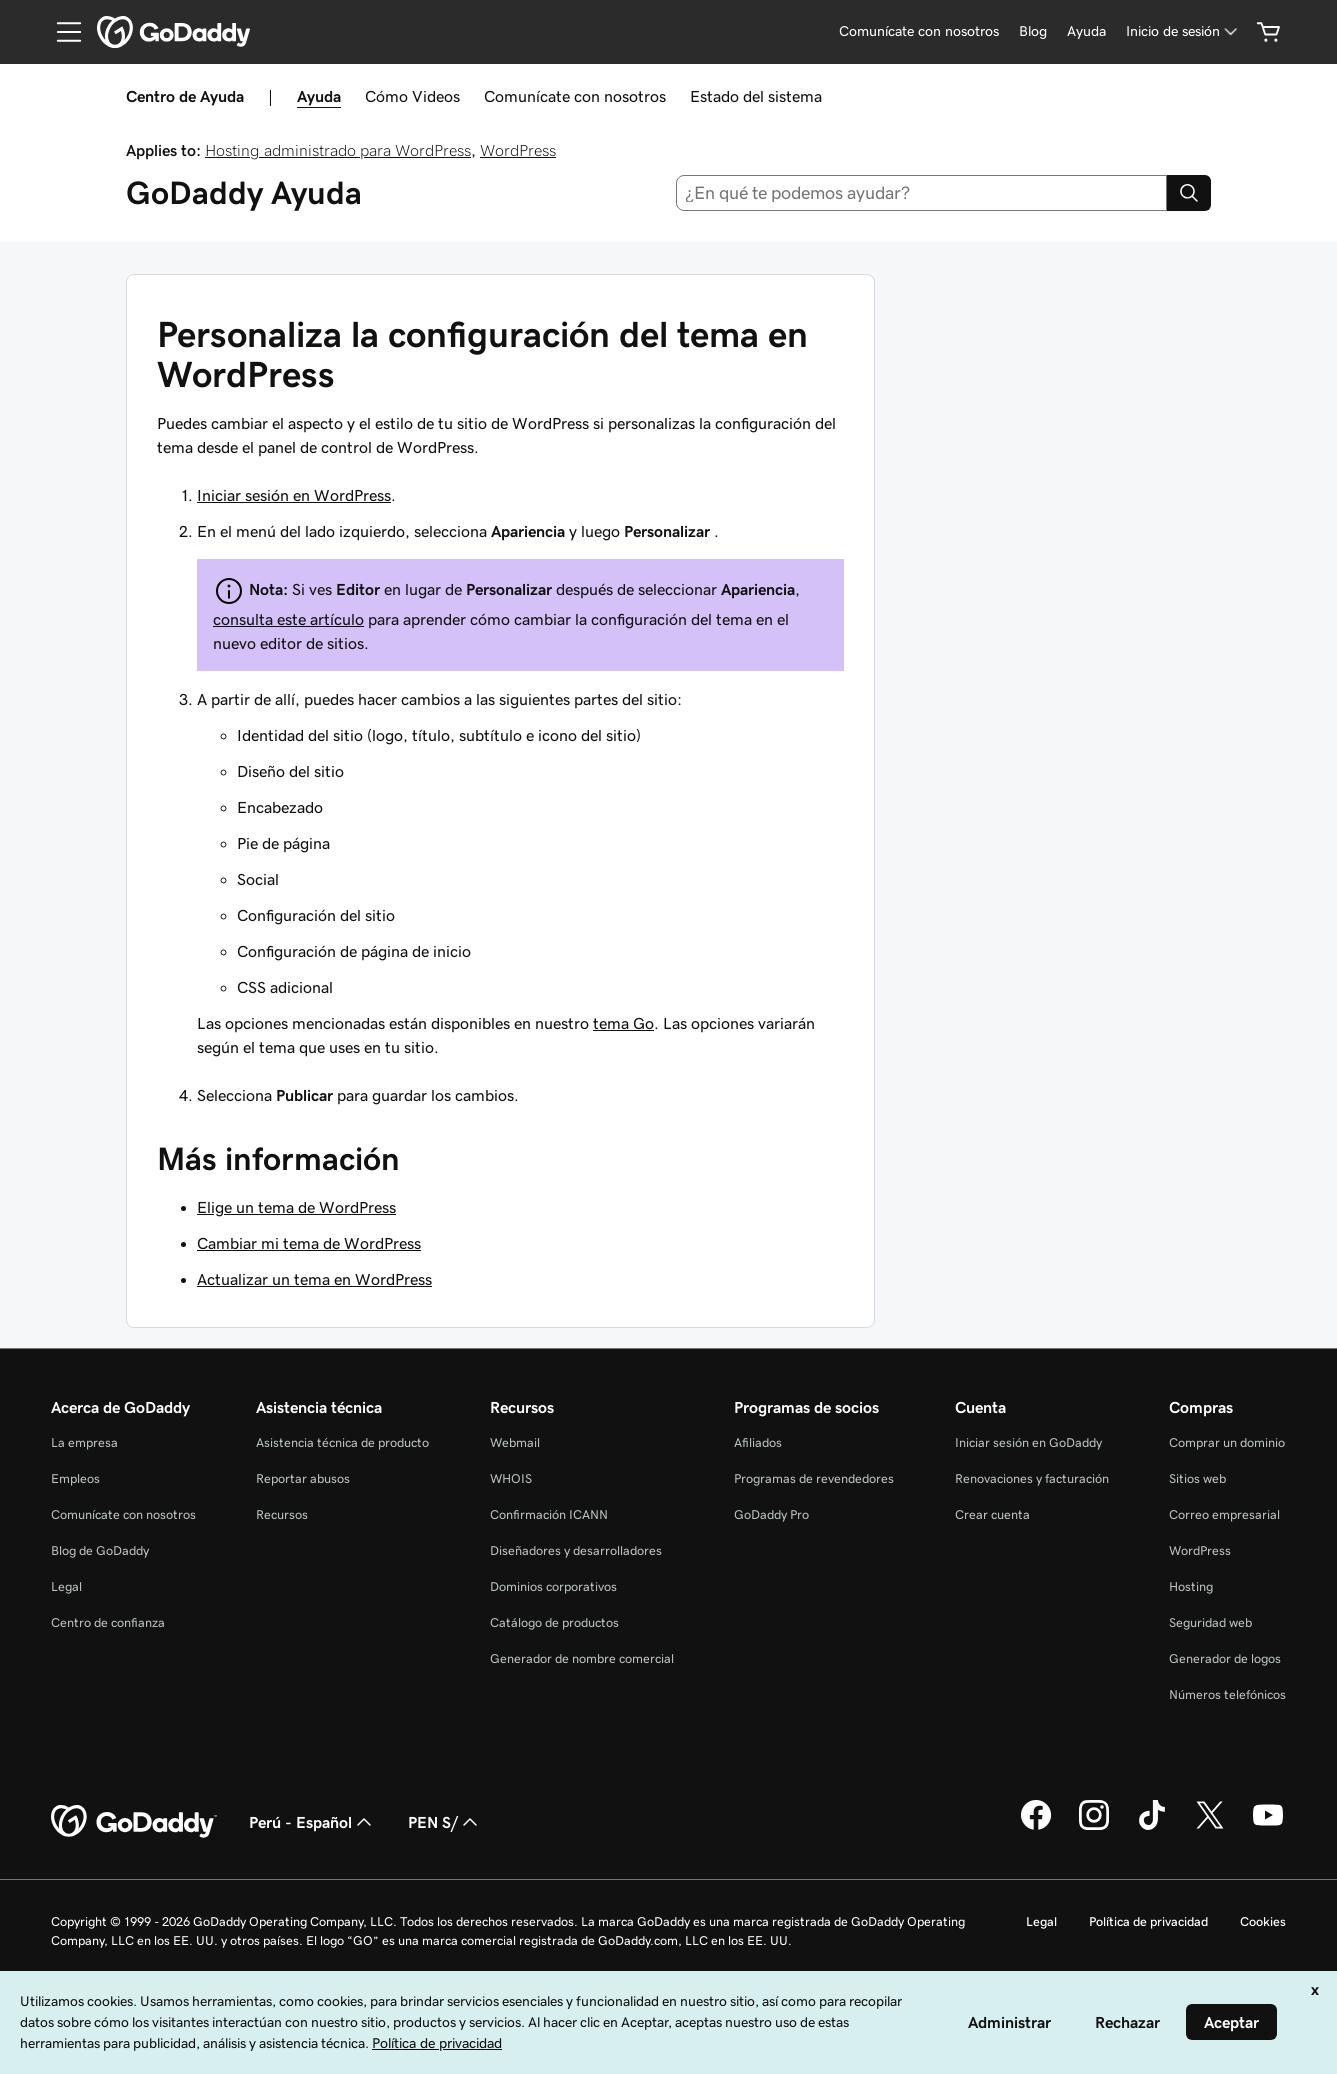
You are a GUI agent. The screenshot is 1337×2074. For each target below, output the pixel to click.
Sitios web (1197, 1478)
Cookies (1263, 1921)
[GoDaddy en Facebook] (1036, 1827)
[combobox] (921, 193)
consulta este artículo (288, 619)
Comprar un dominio (1227, 1442)
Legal (66, 1586)
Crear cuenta (992, 1514)
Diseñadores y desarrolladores (576, 1550)
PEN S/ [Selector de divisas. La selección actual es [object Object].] (445, 1822)
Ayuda (319, 96)
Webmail (515, 1442)
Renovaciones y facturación (1032, 1478)
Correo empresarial (1224, 1514)
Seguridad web (1210, 1622)
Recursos (282, 1514)
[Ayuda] (1086, 31)
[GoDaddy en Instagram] (1094, 1827)
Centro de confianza (108, 1622)
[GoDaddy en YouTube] (1268, 1827)
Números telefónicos (1227, 1694)
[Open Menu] (61, 32)
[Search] (1189, 193)
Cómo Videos (412, 96)
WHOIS (511, 1478)
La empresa (84, 1442)
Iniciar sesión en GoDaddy (1028, 1442)
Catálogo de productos (554, 1622)
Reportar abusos (303, 1478)
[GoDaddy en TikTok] (1152, 1827)
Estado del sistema (756, 96)
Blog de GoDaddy (100, 1550)
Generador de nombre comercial (582, 1658)
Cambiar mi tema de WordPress (309, 1243)
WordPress (518, 150)
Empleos (75, 1478)
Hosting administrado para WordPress (338, 150)
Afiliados (758, 1442)
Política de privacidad (1148, 1921)
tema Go (623, 1023)
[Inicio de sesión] (1183, 31)
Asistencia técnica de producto (342, 1442)
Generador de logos (1225, 1658)
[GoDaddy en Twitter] (1210, 1827)
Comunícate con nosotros (575, 96)
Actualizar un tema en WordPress (314, 1279)
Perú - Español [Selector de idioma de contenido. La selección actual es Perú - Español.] (312, 1822)
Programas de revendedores (814, 1478)
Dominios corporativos (553, 1586)
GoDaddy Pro (771, 1514)
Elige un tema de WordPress (296, 1207)
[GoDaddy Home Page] (134, 1822)
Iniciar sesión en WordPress (294, 495)
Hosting (1191, 1586)
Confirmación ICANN (549, 1514)
